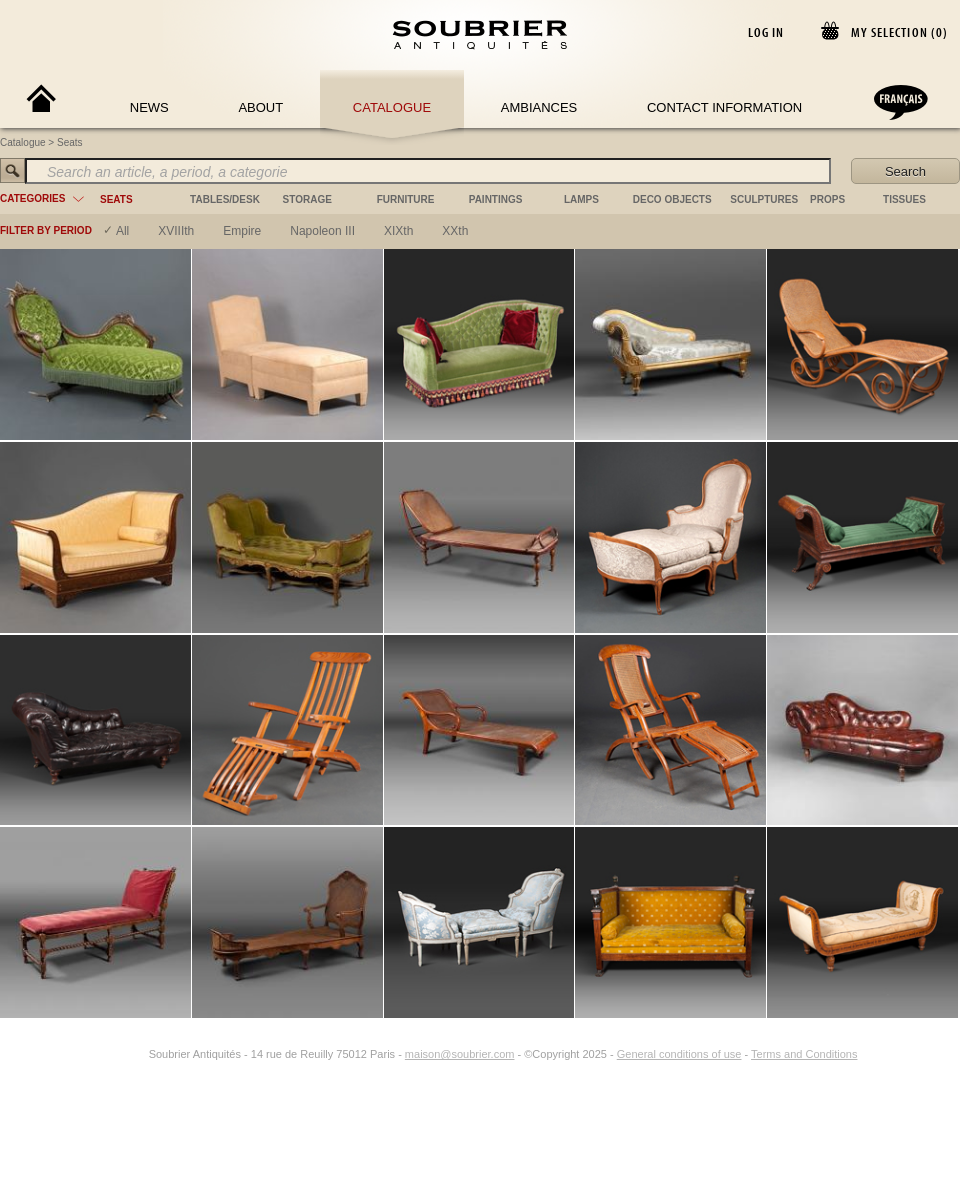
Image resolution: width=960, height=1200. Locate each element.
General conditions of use (679, 1054)
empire (242, 231)
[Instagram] (136, 1054)
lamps (581, 199)
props (827, 199)
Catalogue (392, 107)
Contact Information (724, 107)
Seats (70, 142)
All (122, 231)
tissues (904, 199)
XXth (455, 231)
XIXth (398, 231)
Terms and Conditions (804, 1054)
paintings (496, 199)
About (260, 107)
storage (307, 199)
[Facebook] (113, 1054)
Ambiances (539, 107)
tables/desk (225, 199)
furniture (406, 199)
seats (116, 199)
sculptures (764, 199)
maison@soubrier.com (460, 1054)
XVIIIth (176, 231)
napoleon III (322, 231)
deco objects (672, 199)
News (149, 107)
